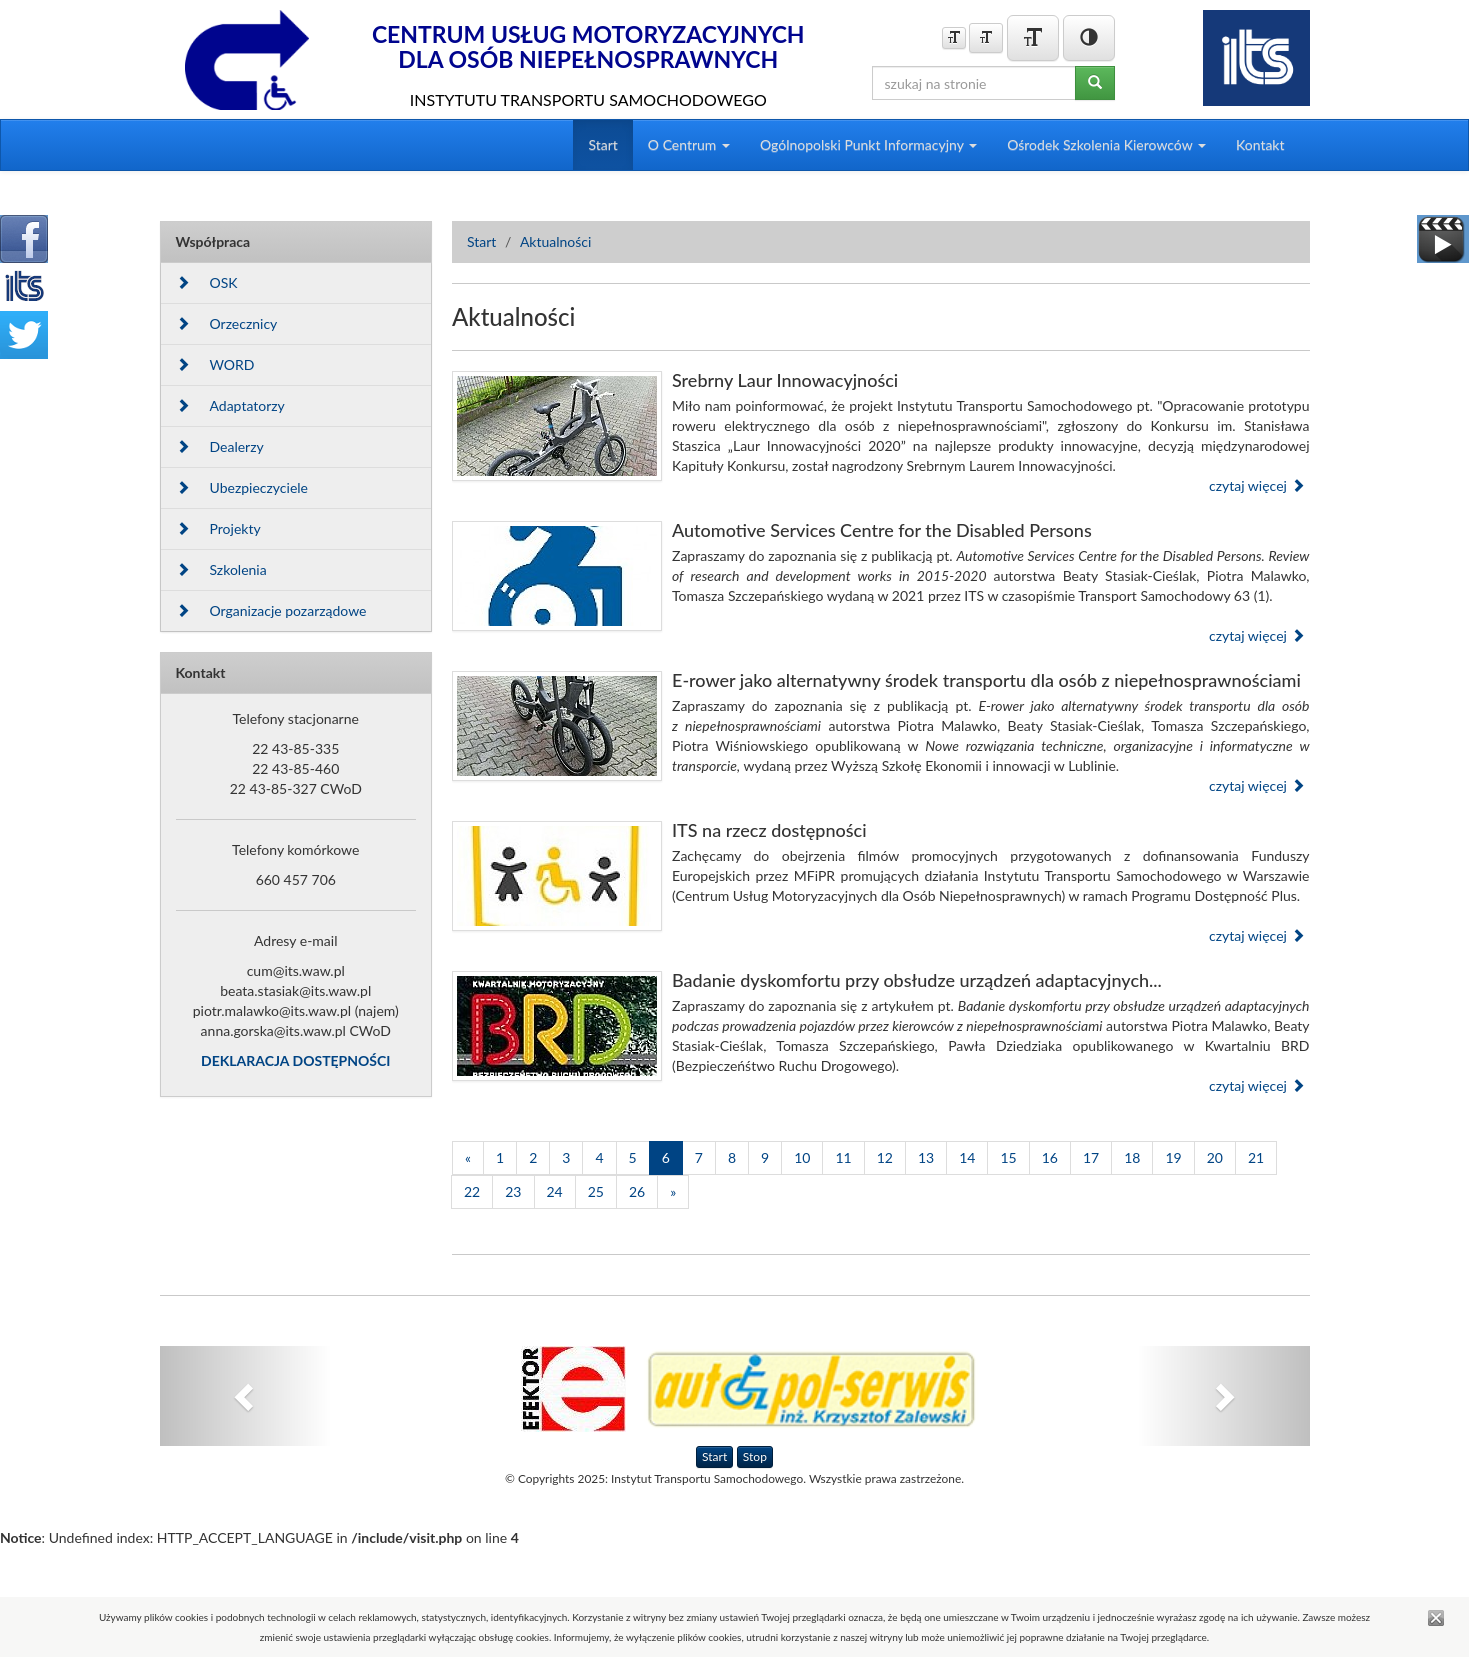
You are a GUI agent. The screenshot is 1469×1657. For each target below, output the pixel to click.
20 (1215, 1157)
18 (1132, 1157)
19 (1173, 1157)
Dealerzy (220, 446)
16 (1050, 1157)
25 (596, 1191)
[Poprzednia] (468, 1158)
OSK (207, 282)
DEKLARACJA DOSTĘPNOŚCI (295, 1060)
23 (513, 1191)
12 (885, 1157)
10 (802, 1157)
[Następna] (673, 1192)
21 (1256, 1157)
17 (1091, 1157)
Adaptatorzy (230, 405)
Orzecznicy (227, 323)
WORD (215, 364)
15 (1008, 1157)
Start (602, 144)
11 (843, 1157)
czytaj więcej (1257, 485)
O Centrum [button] (689, 144)
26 (637, 1191)
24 (555, 1191)
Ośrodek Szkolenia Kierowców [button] (1106, 144)
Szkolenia (221, 569)
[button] (246, 1396)
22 (472, 1191)
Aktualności (556, 241)
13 (926, 1157)
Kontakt (1260, 144)
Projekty (218, 528)
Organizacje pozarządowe (271, 610)
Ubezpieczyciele (242, 487)
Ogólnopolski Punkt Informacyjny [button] (868, 144)
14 (967, 1157)
